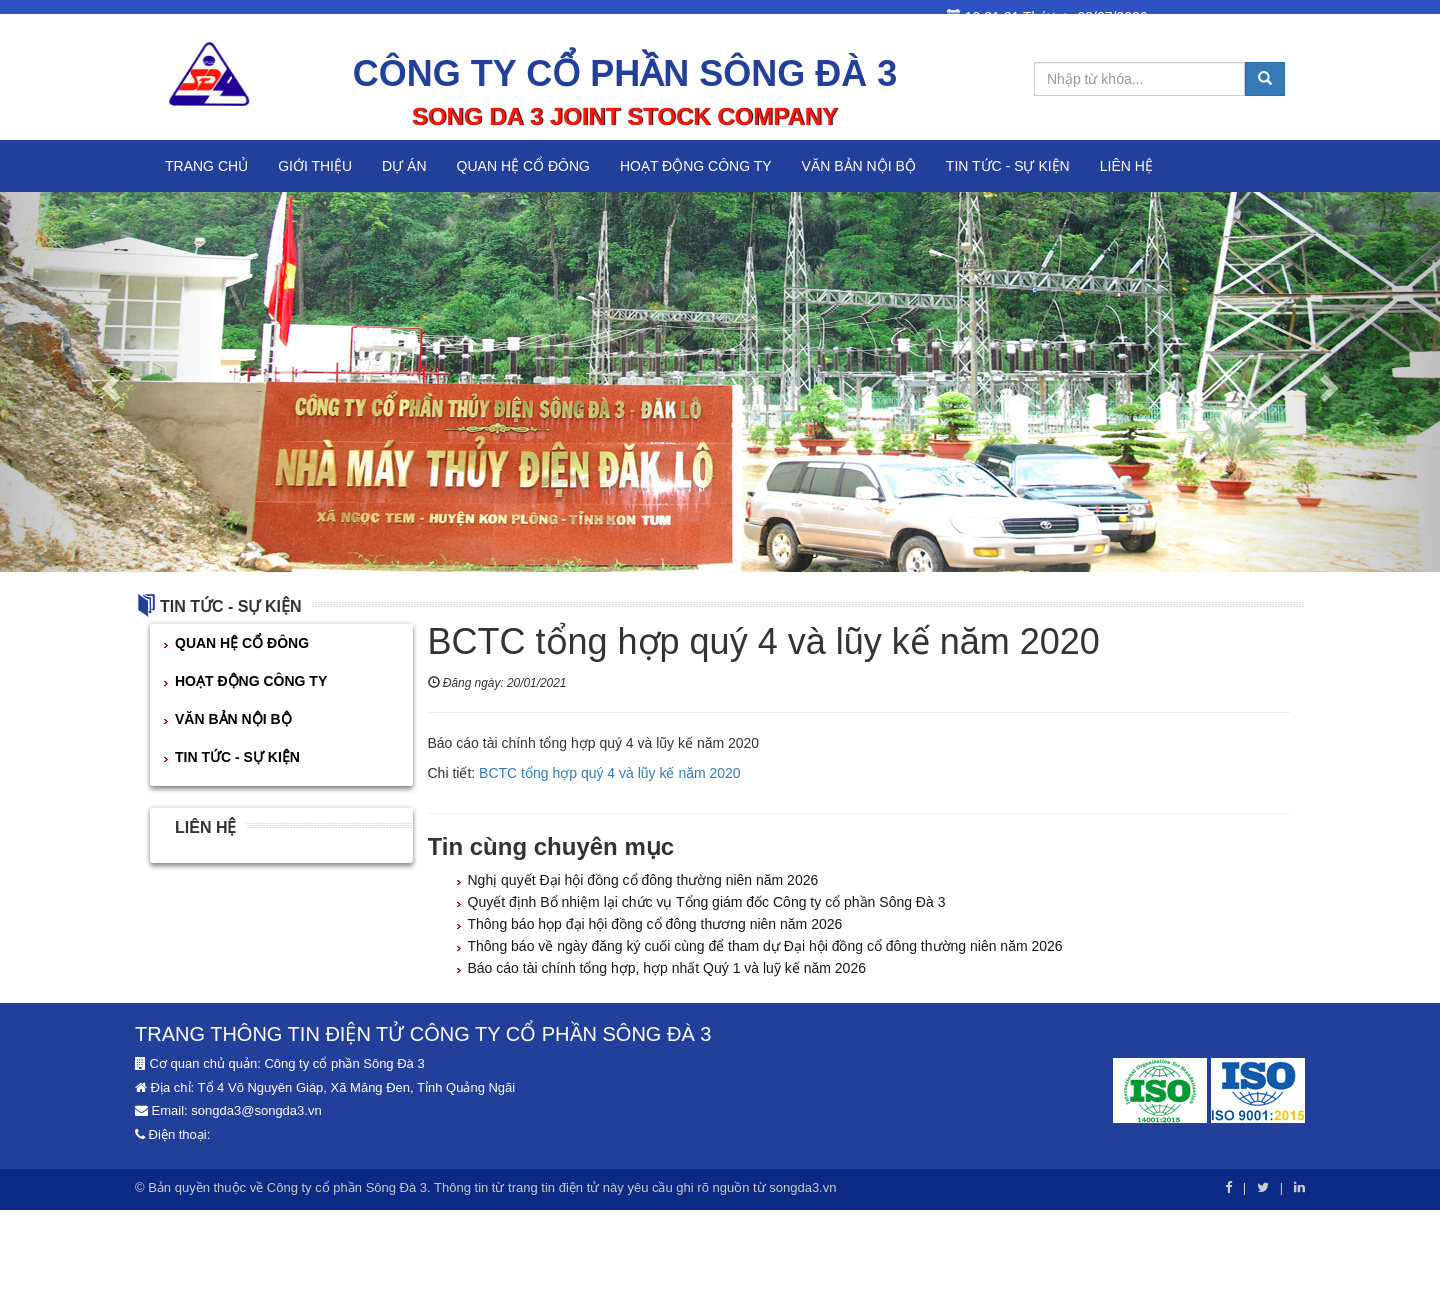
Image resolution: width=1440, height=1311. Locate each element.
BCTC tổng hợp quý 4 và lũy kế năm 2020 (610, 773)
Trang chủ (206, 166)
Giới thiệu (315, 166)
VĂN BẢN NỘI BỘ (859, 166)
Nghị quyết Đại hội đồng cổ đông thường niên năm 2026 (643, 880)
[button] (108, 382)
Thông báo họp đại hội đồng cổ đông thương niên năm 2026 (655, 924)
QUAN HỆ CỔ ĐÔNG (523, 166)
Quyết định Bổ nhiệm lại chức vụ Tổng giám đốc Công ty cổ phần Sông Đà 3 (707, 902)
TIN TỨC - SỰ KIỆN (1008, 166)
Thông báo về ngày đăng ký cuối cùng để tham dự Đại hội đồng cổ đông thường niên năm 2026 (765, 946)
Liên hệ (1126, 166)
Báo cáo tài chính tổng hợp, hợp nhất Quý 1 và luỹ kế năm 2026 (667, 968)
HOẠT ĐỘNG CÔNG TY (696, 166)
